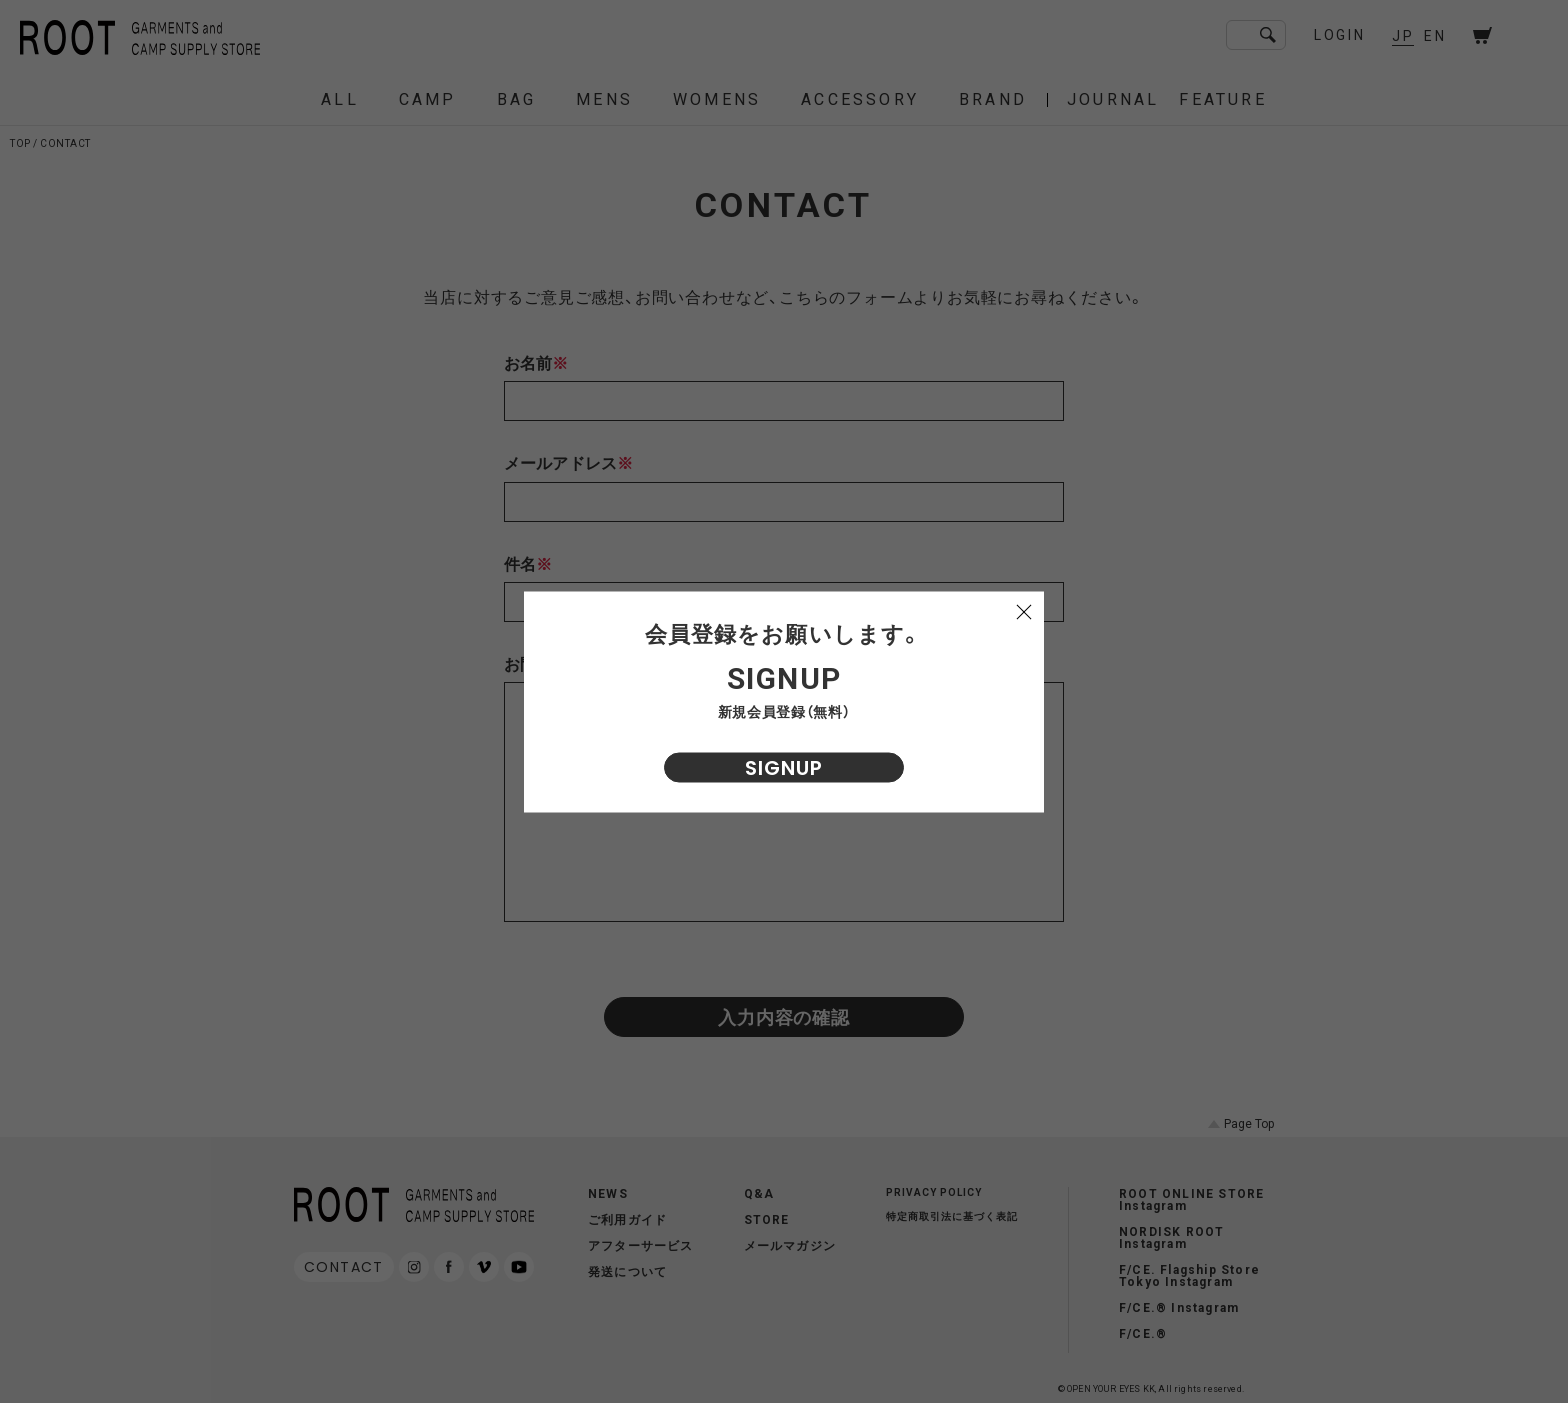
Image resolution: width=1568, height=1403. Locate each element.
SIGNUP (784, 767)
